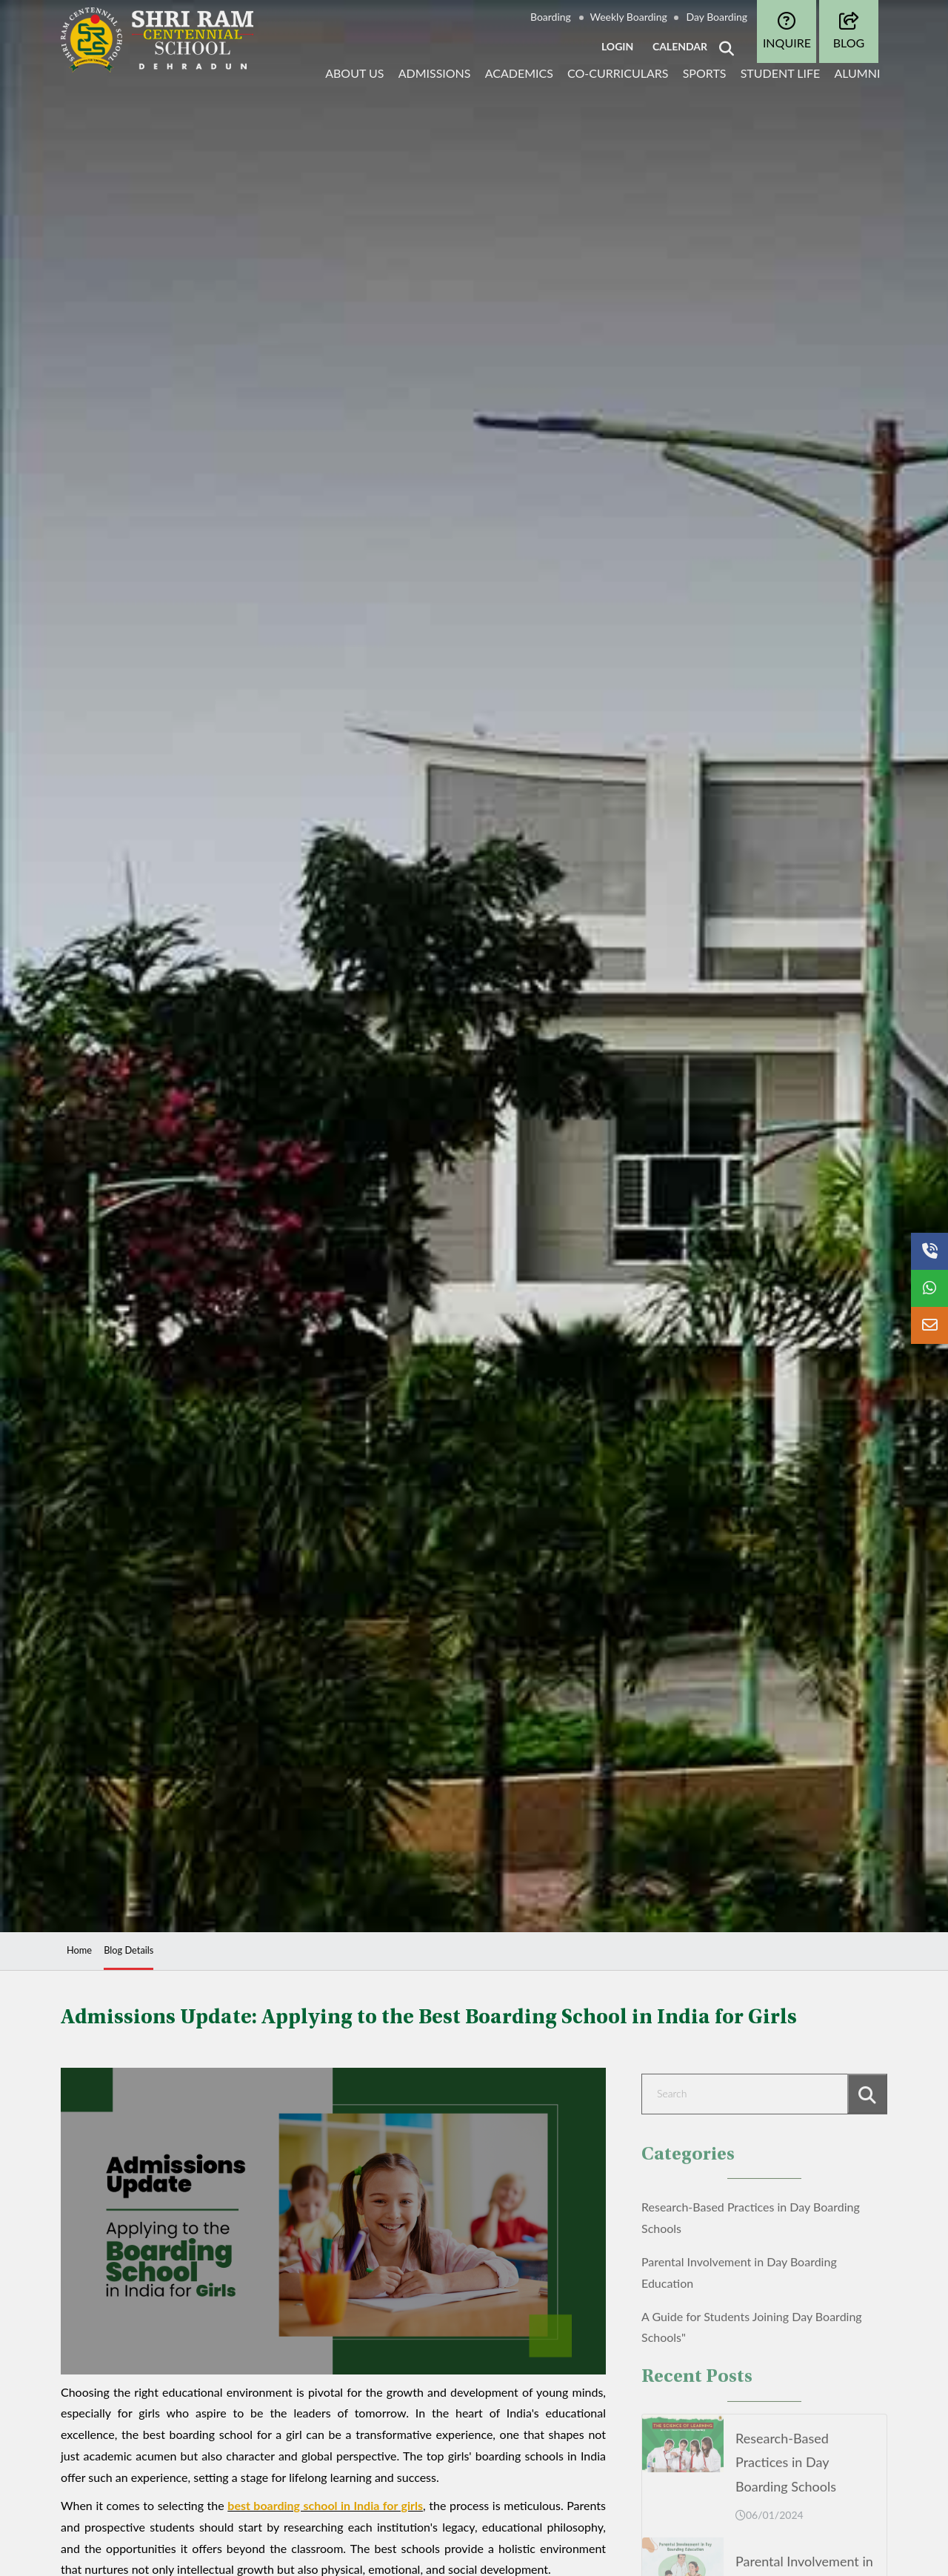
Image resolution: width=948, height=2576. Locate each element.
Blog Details (128, 1950)
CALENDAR (679, 46)
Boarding (550, 16)
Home (79, 1950)
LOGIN (617, 46)
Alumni (857, 73)
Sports (705, 73)
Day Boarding (716, 16)
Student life (781, 73)
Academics (519, 73)
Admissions (434, 73)
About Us (354, 73)
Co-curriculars (617, 73)
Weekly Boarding (628, 16)
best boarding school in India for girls (325, 2505)
